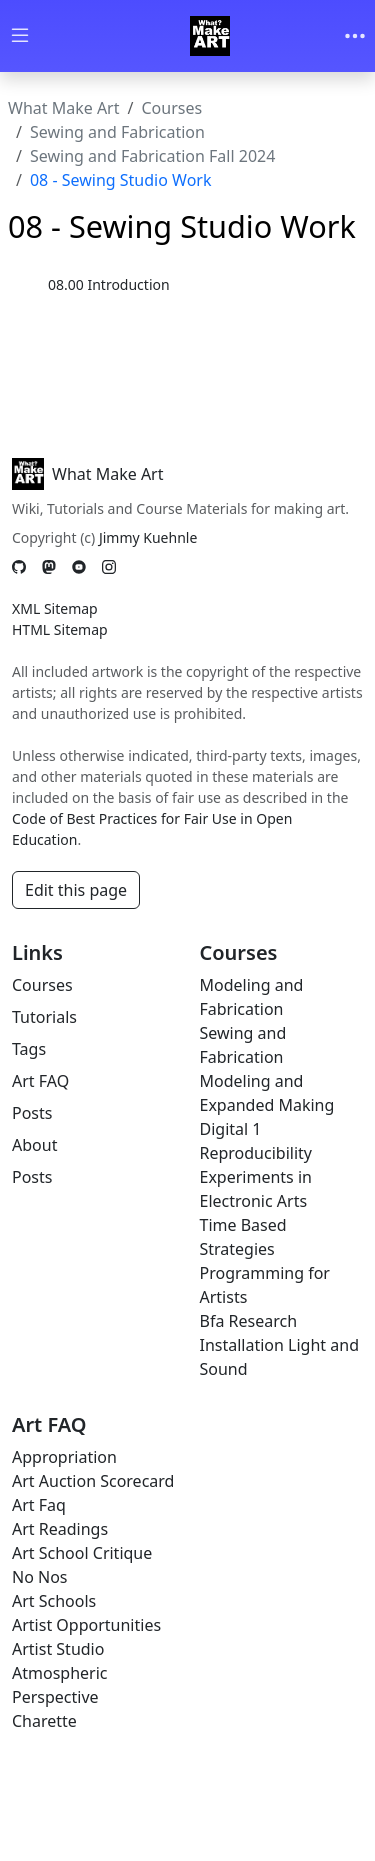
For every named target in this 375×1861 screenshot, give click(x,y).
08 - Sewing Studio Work (121, 180)
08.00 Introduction (109, 284)
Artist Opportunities (86, 1625)
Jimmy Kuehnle (148, 537)
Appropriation (64, 1457)
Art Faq (39, 1505)
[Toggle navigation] (355, 36)
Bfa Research (249, 1321)
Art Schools (54, 1601)
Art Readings (60, 1529)
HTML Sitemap (60, 629)
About (34, 1145)
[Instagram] (109, 566)
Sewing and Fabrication (117, 132)
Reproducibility (256, 1153)
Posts (32, 1113)
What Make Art (64, 108)
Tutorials (44, 1017)
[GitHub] (19, 566)
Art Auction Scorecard (93, 1481)
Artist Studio (58, 1649)
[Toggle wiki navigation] (20, 36)
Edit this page (76, 890)
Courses (171, 108)
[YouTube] (79, 566)
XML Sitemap (55, 608)
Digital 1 (231, 1129)
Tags (29, 1049)
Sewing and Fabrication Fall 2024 (152, 156)
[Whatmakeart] (210, 36)
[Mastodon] (49, 566)
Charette (44, 1721)
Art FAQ (40, 1081)
